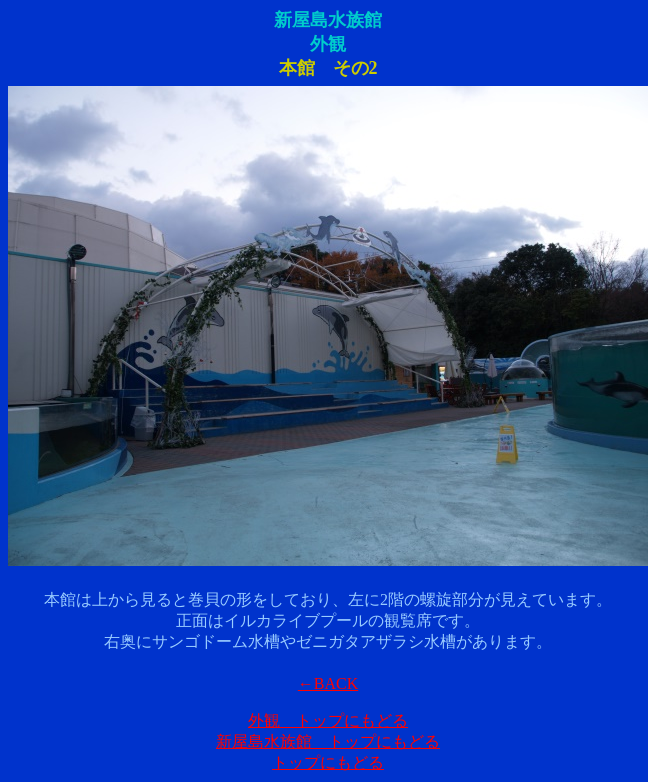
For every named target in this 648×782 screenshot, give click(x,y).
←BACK (328, 683)
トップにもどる (328, 762)
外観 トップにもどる (328, 720)
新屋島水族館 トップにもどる (328, 741)
